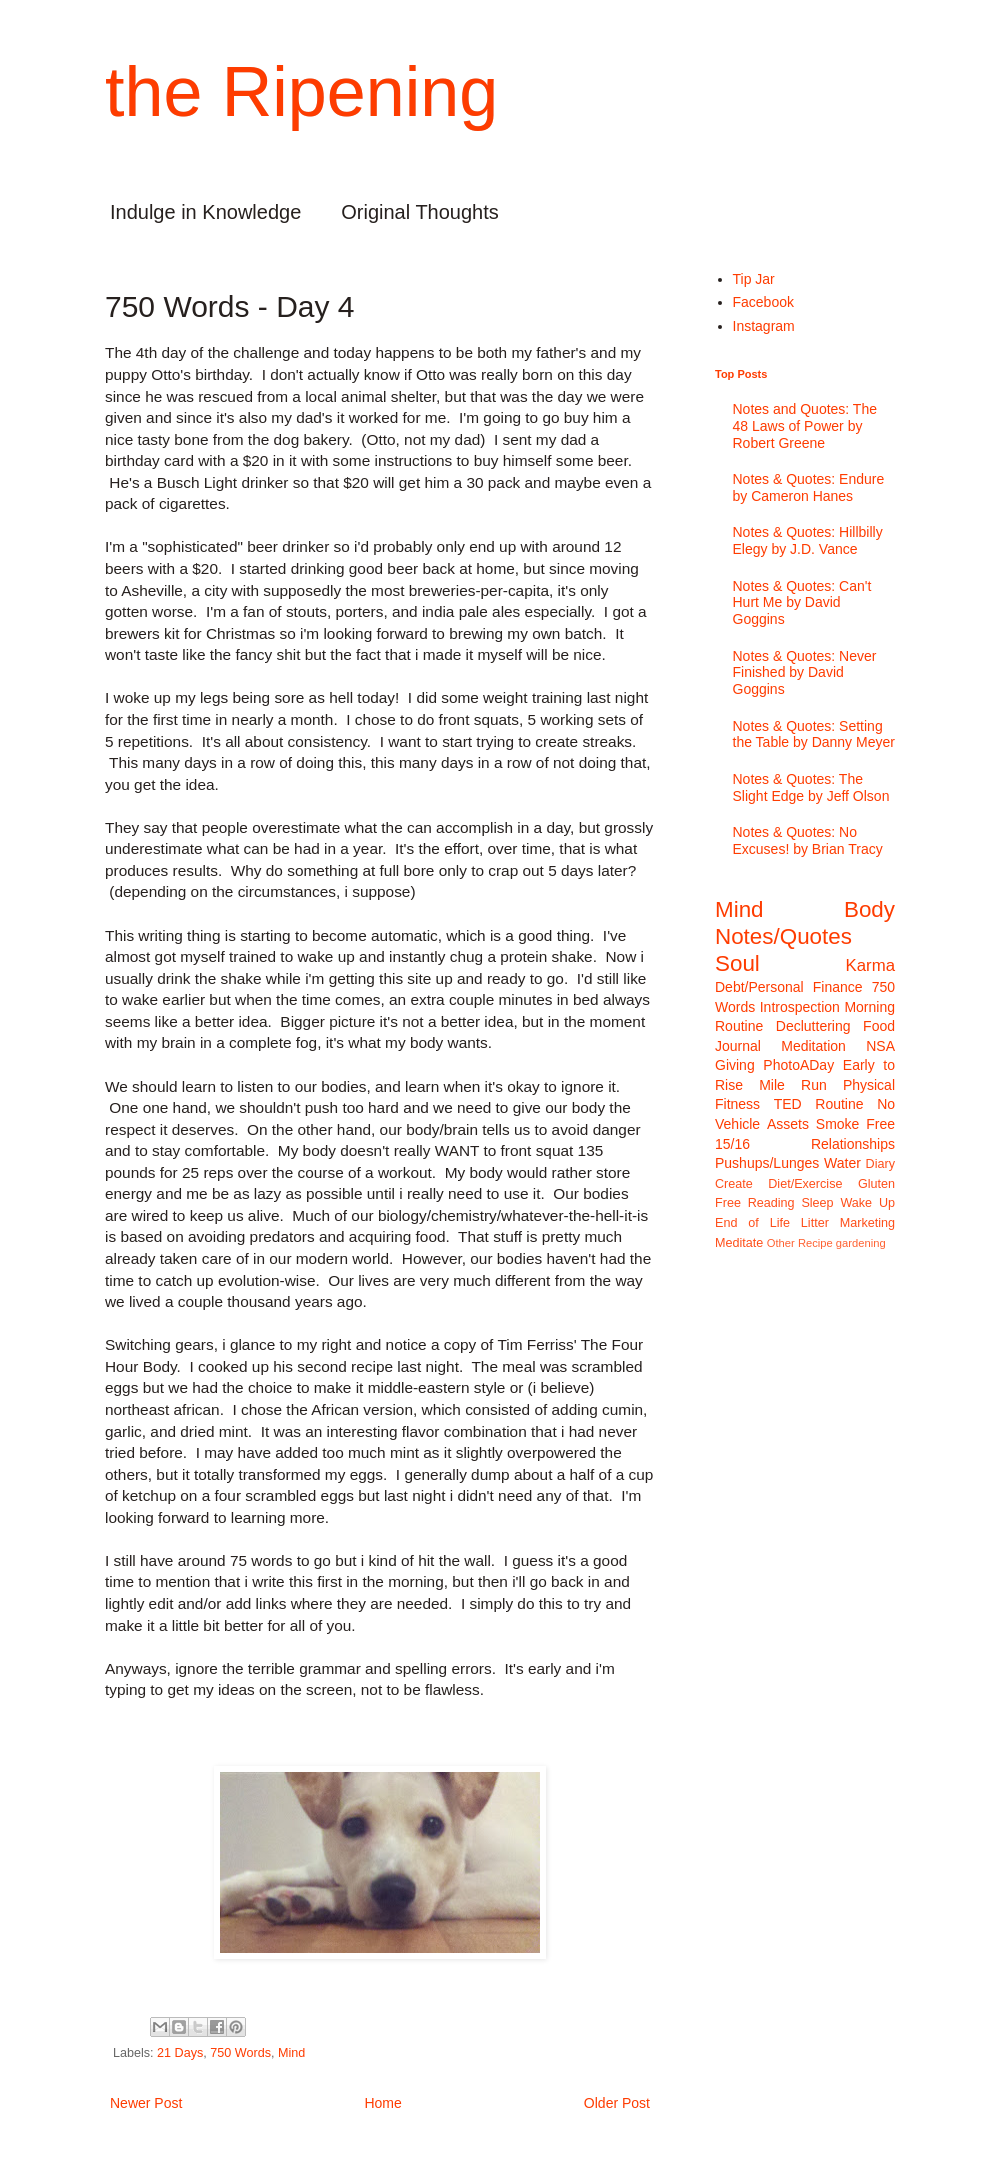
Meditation (813, 1046)
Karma (870, 965)
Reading (771, 1203)
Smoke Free (855, 1124)
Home (382, 2103)
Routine (839, 1104)
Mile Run (793, 1085)
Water (842, 1163)
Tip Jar (754, 279)
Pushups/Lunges (767, 1163)
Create (734, 1184)
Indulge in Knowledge (205, 212)
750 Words (240, 2053)
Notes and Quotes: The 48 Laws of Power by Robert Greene (805, 426)
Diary (880, 1164)
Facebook (763, 302)
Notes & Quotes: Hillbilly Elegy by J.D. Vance (808, 540)
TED (788, 1104)
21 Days (180, 2053)
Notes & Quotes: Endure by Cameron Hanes (809, 487)
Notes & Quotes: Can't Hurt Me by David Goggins (802, 603)
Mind (291, 2053)
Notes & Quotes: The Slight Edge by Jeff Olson (811, 787)
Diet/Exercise (805, 1184)
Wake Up (867, 1203)
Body (869, 909)
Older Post (617, 2103)
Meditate (739, 1243)
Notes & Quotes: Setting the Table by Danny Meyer (814, 734)
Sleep (817, 1203)
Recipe (815, 1243)
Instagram (764, 326)
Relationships (853, 1144)
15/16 (732, 1144)
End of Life (752, 1223)
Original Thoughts (420, 212)
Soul (737, 963)
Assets (788, 1124)
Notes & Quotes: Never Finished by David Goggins (805, 673)
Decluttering (813, 1026)
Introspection (800, 1007)
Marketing (867, 1223)
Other (781, 1243)
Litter (815, 1223)
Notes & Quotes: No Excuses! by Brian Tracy (808, 840)
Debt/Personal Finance (789, 987)
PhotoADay (798, 1065)
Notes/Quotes (783, 936)
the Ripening (301, 92)
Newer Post (146, 2103)
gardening (861, 1243)
